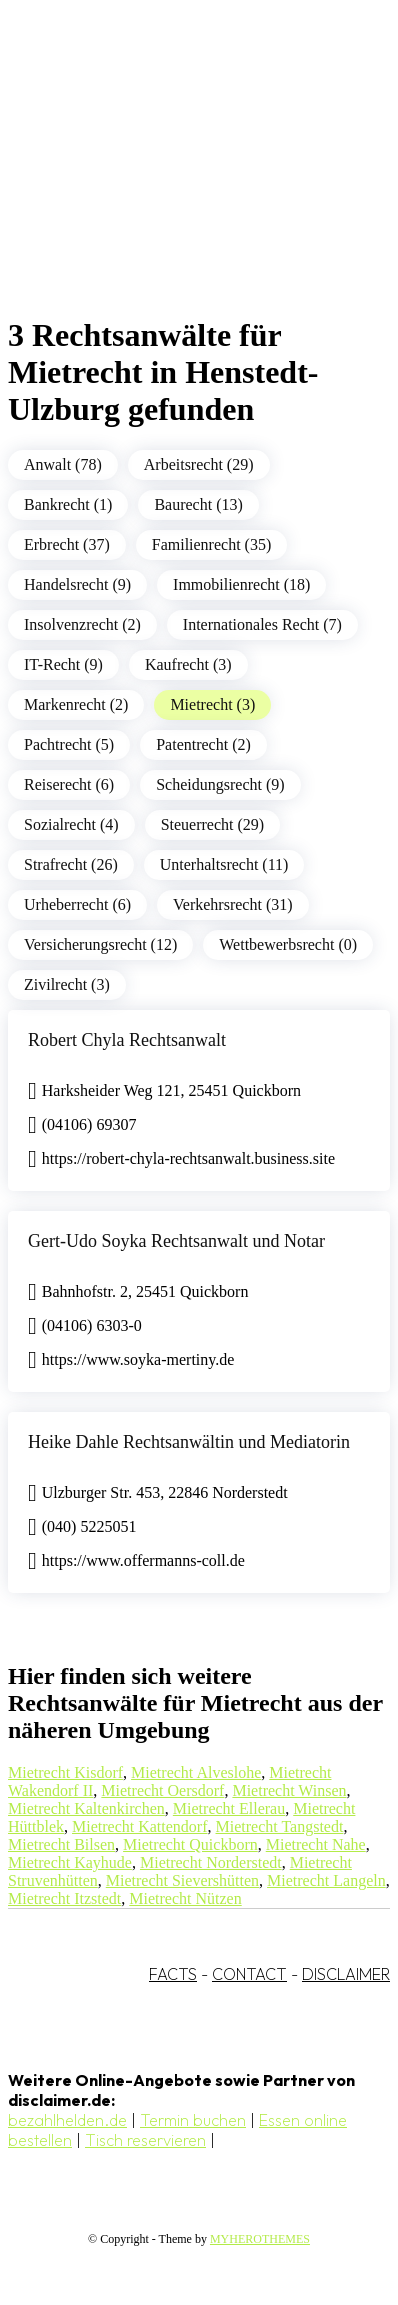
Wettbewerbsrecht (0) (288, 944)
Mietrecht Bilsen (61, 1844)
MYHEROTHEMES (260, 2239)
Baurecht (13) (198, 504)
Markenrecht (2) (76, 704)
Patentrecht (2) (203, 744)
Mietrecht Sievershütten (182, 1880)
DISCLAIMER (346, 1974)
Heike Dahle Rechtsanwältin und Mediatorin (189, 1442)
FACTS (173, 1974)
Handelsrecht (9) (77, 584)
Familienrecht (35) (212, 544)
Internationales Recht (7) (262, 624)
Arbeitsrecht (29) (199, 464)
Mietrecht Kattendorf (140, 1826)
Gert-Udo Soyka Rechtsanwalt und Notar (176, 1241)
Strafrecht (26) (71, 864)
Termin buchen (193, 2120)
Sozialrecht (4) (71, 824)
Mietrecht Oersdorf (162, 1790)
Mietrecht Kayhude (70, 1862)
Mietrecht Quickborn (190, 1844)
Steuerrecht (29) (213, 824)
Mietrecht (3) (212, 704)
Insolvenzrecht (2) (82, 624)
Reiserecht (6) (69, 784)
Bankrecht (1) (68, 504)
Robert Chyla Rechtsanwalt (127, 1040)
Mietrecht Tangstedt (280, 1826)
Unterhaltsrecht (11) (224, 864)
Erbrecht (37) (67, 544)
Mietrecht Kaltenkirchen (86, 1808)
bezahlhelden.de (67, 2120)
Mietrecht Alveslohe (196, 1772)
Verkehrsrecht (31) (233, 904)
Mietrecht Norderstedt (211, 1862)
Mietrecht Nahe (316, 1844)
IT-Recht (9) (63, 664)
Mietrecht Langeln (326, 1880)
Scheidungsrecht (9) (220, 784)
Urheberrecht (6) (77, 904)
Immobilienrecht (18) (241, 584)
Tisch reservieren (145, 2140)
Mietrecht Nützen (185, 1898)
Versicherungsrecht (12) (100, 944)
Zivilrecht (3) (67, 984)
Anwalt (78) (63, 464)
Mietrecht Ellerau (229, 1808)
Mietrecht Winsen (289, 1790)
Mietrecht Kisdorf (65, 1772)
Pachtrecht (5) (69, 744)
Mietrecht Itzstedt (64, 1898)
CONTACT (249, 1974)
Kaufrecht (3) (188, 664)
